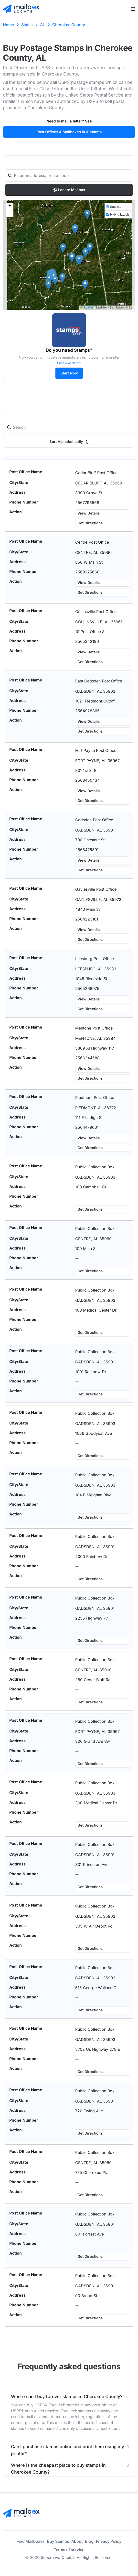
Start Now (69, 373)
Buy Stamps (58, 2541)
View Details (88, 513)
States (27, 24)
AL (42, 24)
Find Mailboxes (31, 2541)
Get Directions (90, 523)
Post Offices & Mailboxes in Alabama (69, 132)
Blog (89, 2541)
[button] (85, 253)
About (77, 2541)
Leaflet (86, 307)
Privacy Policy (109, 2541)
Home (8, 24)
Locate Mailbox (69, 190)
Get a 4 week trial (69, 363)
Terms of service (69, 2549)
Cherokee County (68, 24)
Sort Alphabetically (69, 441)
